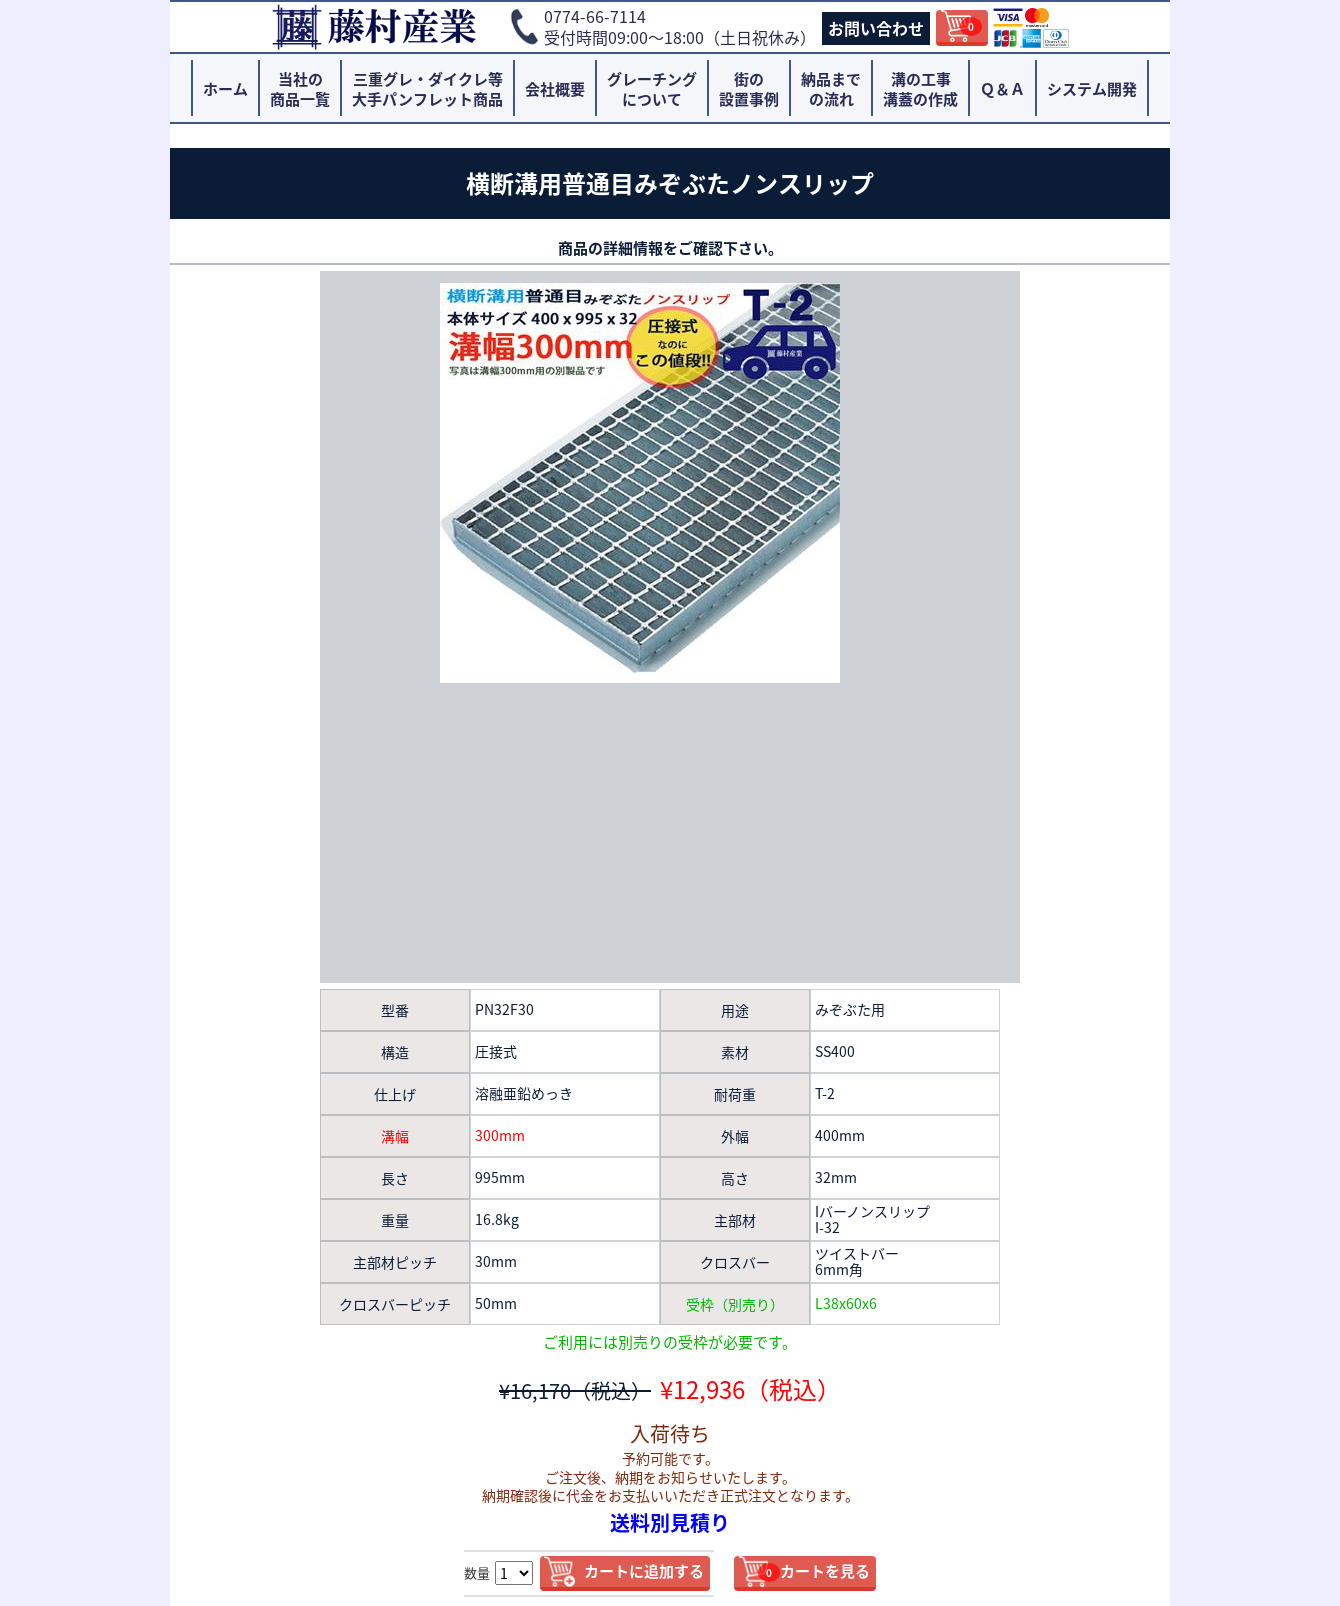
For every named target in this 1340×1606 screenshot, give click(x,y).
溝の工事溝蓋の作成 (920, 89)
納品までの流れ (831, 89)
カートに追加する (644, 1571)
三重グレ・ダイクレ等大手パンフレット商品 (427, 89)
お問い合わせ (876, 28)
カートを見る (814, 1571)
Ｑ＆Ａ (1002, 89)
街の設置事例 (749, 89)
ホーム (225, 89)
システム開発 (1092, 89)
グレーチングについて (652, 89)
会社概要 (555, 89)
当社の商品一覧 (300, 89)
